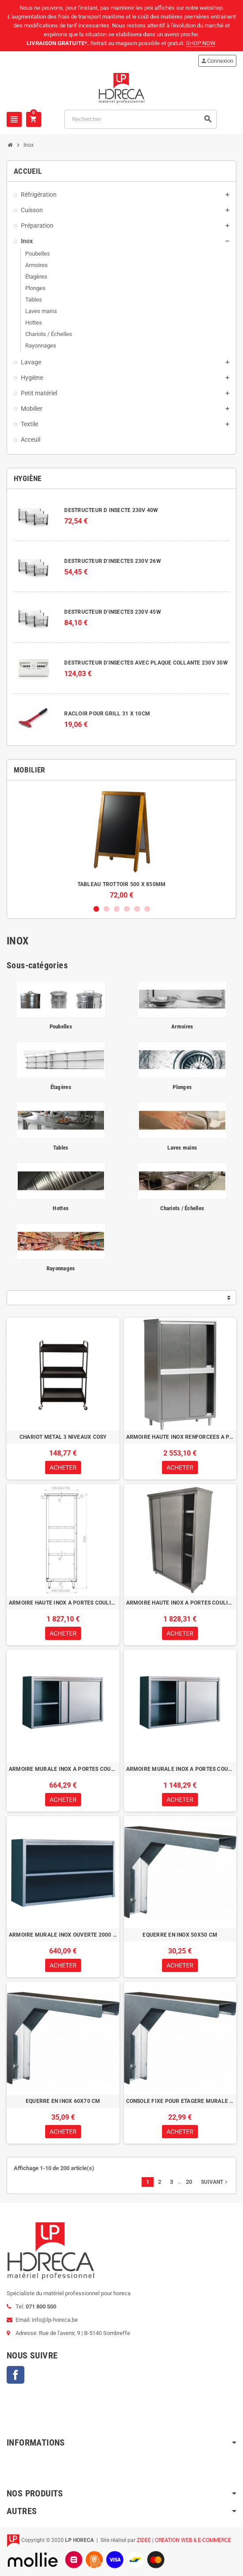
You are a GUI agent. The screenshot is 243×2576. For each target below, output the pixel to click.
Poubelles (61, 1026)
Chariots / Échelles (182, 1208)
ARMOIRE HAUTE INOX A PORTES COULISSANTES (63, 1603)
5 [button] (137, 909)
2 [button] (106, 909)
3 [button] (117, 909)
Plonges (182, 1087)
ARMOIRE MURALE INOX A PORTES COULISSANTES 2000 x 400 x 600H (180, 1769)
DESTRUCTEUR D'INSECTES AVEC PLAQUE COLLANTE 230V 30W (146, 663)
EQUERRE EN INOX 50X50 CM (180, 1935)
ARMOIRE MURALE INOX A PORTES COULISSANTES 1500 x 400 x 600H (63, 1769)
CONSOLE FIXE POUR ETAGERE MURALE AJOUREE (180, 2101)
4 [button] (127, 909)
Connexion (217, 60)
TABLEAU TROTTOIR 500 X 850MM (121, 884)
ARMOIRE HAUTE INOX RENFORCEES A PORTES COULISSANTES (180, 1437)
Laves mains (182, 1147)
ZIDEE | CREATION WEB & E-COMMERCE (184, 2540)
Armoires (182, 1026)
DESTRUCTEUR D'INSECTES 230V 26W (112, 561)
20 (189, 2182)
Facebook (15, 2375)
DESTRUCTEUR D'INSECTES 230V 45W (112, 612)
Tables (61, 1147)
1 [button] (96, 909)
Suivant (215, 2182)
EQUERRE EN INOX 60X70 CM (63, 2101)
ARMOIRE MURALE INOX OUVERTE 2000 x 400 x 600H (63, 1935)
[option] (121, 843)
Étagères (60, 1087)
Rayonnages (60, 1268)
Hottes (61, 1208)
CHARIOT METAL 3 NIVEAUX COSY (63, 1437)
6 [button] (147, 909)
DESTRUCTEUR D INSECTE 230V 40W (111, 510)
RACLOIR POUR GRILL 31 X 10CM (107, 714)
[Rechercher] (140, 119)
